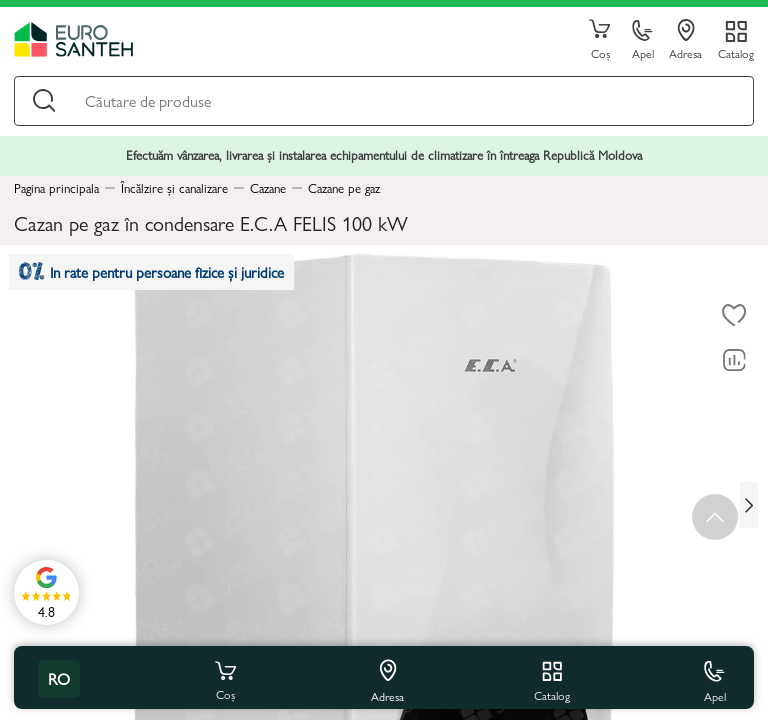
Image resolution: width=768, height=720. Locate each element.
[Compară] (734, 360)
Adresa (685, 40)
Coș (600, 40)
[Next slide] (749, 505)
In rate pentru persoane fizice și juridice (151, 271)
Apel (643, 40)
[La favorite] (734, 315)
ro (59, 678)
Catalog (736, 52)
